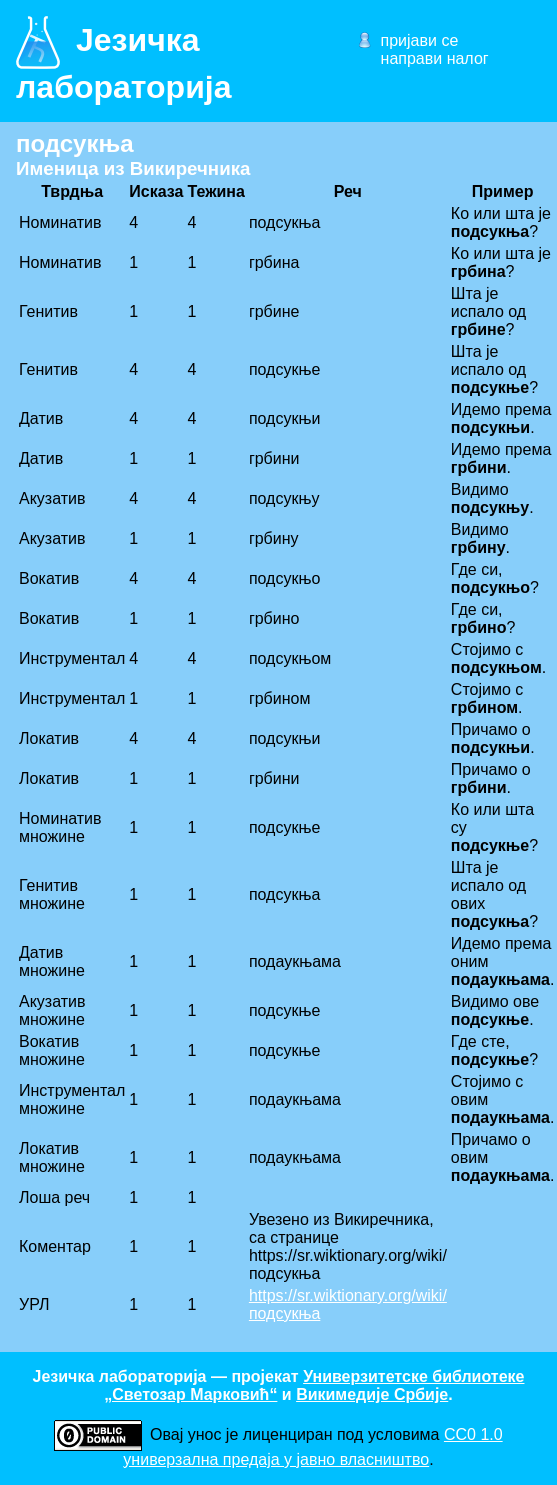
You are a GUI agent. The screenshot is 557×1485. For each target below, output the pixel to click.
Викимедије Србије (372, 1394)
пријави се (420, 40)
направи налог (435, 58)
